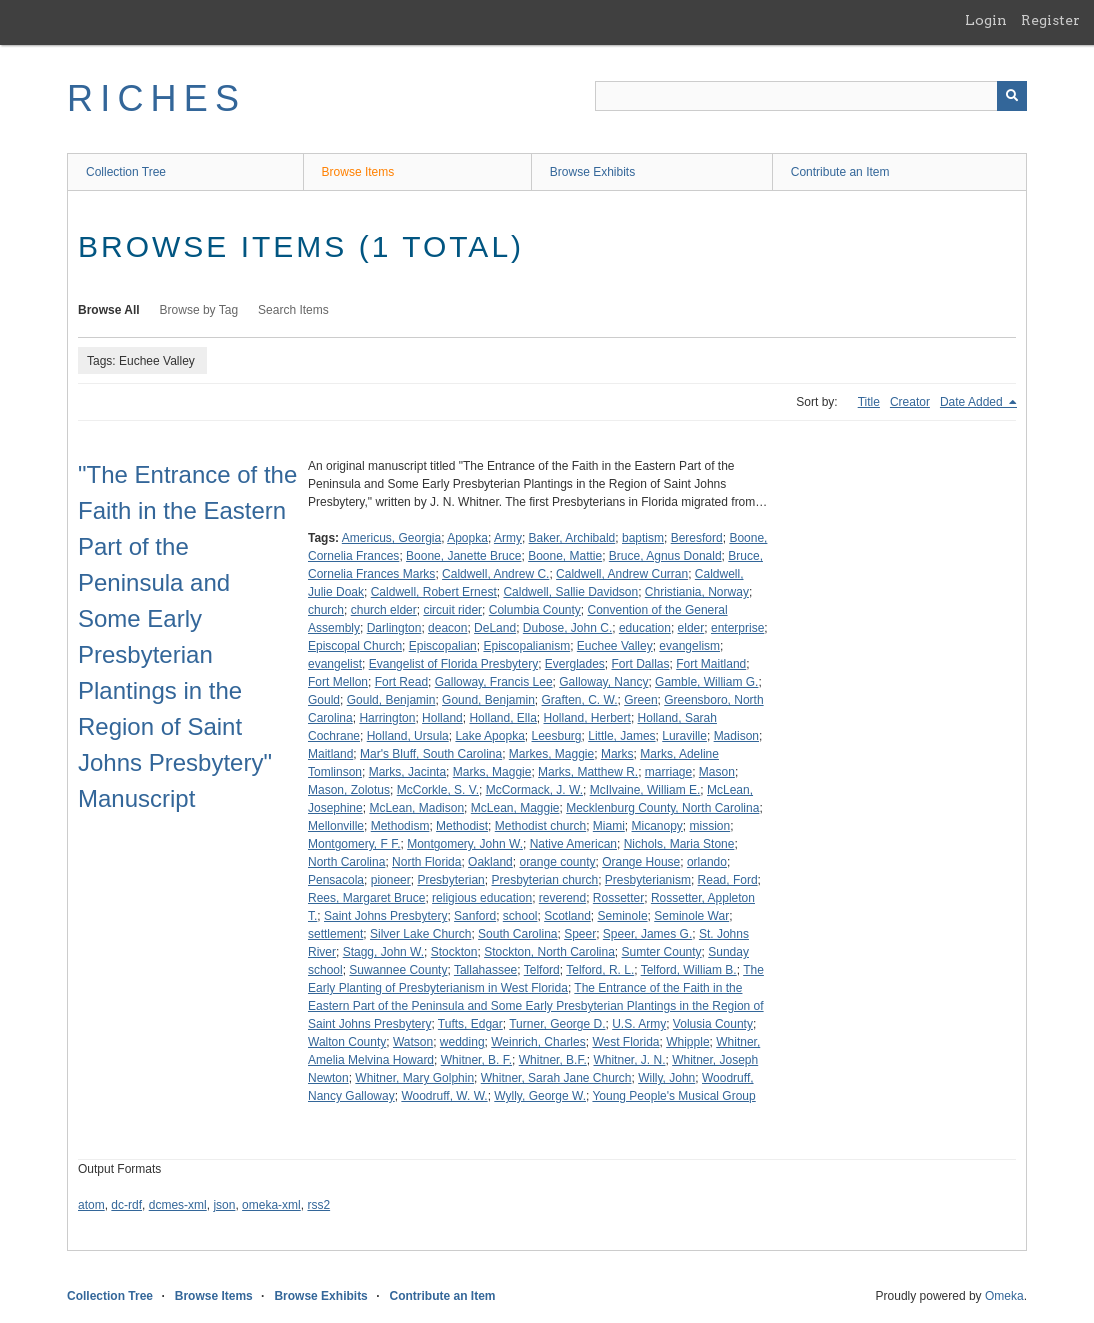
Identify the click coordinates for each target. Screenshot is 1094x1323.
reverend (562, 898)
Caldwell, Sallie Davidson (570, 592)
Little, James (621, 736)
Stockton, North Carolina (549, 952)
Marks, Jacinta (407, 772)
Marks (617, 754)
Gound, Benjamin (488, 700)
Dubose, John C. (567, 628)
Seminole (623, 916)
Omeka (1004, 1296)
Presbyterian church (544, 880)
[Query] (811, 96)
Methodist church (540, 826)
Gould (324, 700)
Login (986, 20)
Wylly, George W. (540, 1096)
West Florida (625, 1042)
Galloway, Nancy (603, 682)
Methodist (462, 826)
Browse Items (358, 172)
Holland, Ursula (408, 736)
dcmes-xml (178, 1205)
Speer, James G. (647, 934)
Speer (580, 934)
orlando (707, 862)
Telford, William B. (689, 970)
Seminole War (691, 916)
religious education (482, 898)
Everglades (575, 664)
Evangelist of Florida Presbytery (453, 664)
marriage (668, 772)
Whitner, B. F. (476, 1060)
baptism (643, 538)
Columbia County (535, 610)
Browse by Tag (199, 310)
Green (640, 700)
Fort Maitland (711, 664)
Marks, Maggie (492, 772)
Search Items (293, 310)
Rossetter (618, 898)
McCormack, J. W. (534, 790)
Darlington (394, 628)
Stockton (454, 952)
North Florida (426, 862)
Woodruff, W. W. (444, 1096)
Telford (542, 970)
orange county (557, 862)
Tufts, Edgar (470, 1024)
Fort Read (401, 682)
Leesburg (557, 736)
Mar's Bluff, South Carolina (431, 754)
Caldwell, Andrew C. (495, 574)
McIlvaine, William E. (645, 790)
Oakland (490, 862)
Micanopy (657, 826)
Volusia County (713, 1024)
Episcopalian (443, 646)
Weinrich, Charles (538, 1042)
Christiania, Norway (697, 592)
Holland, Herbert (587, 718)
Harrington (387, 718)
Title (869, 402)
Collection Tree (126, 172)
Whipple (687, 1042)
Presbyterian (450, 880)
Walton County (347, 1042)
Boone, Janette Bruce (463, 556)
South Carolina (517, 934)
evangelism (689, 646)
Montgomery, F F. (354, 844)
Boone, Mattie (565, 556)
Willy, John (666, 1078)
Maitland (330, 754)
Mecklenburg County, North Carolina (662, 808)
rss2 (318, 1205)
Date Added (973, 402)
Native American (573, 844)
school (520, 916)
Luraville (684, 736)
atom (91, 1205)
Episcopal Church (355, 646)
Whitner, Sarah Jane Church (556, 1078)
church (326, 610)
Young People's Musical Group (673, 1096)
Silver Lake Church (420, 934)
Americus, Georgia (391, 538)
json (224, 1205)
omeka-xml (271, 1205)
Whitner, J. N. (629, 1060)
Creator (910, 402)
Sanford (475, 916)
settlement (335, 934)
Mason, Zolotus (349, 790)
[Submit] (1012, 96)
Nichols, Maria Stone (679, 844)
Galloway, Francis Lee (494, 682)
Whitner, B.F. (553, 1060)
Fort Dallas (641, 664)
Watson (413, 1042)
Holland (442, 718)
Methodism (400, 826)
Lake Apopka (489, 736)
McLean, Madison (416, 808)
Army (508, 538)
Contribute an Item (840, 172)
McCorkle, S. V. (438, 790)
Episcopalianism (526, 646)
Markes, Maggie (551, 754)
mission (710, 826)
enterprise (737, 628)
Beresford (697, 538)
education (645, 628)
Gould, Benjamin (391, 700)
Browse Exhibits (592, 172)
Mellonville (336, 826)
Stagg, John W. (383, 952)
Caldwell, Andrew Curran (622, 574)
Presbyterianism (648, 880)
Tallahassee (485, 970)
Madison (736, 736)
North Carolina (346, 862)
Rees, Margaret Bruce (366, 898)
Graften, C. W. (580, 700)
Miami (609, 826)
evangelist (335, 664)
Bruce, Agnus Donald (665, 556)
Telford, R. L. (600, 970)
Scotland (567, 916)
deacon (447, 628)
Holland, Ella (502, 718)
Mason (717, 772)
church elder (384, 610)
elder (691, 628)
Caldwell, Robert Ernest (434, 592)
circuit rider (452, 610)
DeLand (495, 628)
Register (1050, 20)
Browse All (109, 310)
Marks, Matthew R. (588, 772)
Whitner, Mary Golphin (414, 1078)
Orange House (641, 862)
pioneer (391, 880)
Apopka (467, 538)
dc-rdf (126, 1205)
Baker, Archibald (572, 538)
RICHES (156, 98)
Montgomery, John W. (465, 844)
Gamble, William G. (706, 682)
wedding (462, 1042)
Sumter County (662, 952)
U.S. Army (639, 1024)
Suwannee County (398, 970)
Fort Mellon (338, 682)
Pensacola (336, 880)
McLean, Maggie (515, 808)
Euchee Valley (615, 646)
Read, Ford (728, 880)
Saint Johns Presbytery (385, 916)
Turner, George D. (557, 1024)
